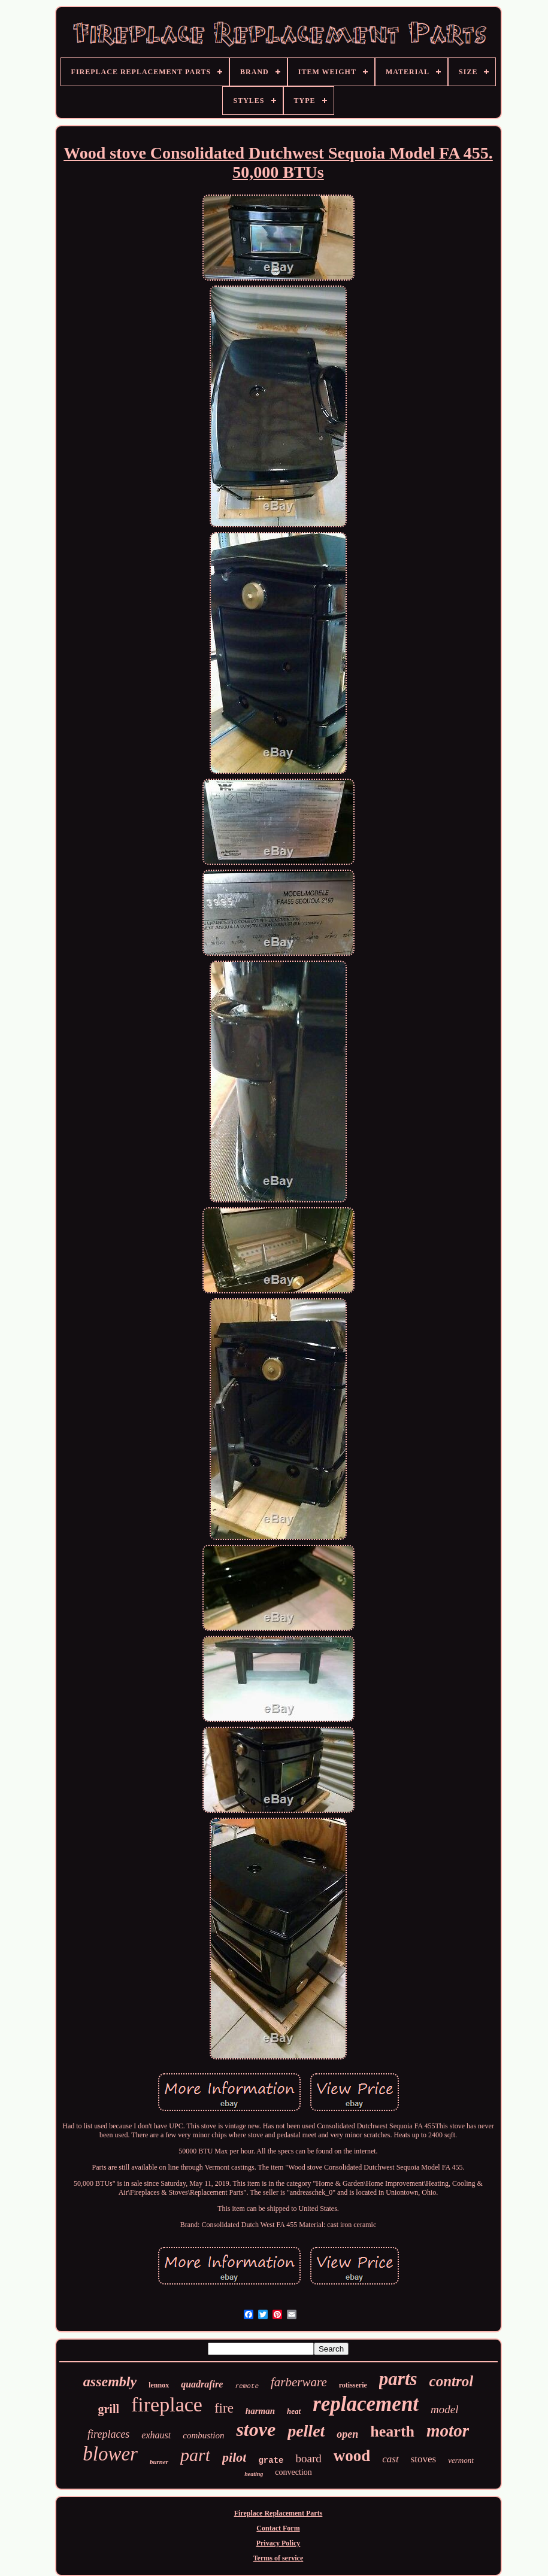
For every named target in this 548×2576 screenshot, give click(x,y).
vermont (461, 2460)
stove (255, 2429)
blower (110, 2454)
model (444, 2409)
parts (398, 2378)
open (347, 2434)
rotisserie (353, 2385)
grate (270, 2460)
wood (352, 2456)
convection (293, 2472)
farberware (299, 2382)
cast (390, 2459)
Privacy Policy (278, 2543)
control (451, 2381)
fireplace (166, 2404)
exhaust (156, 2435)
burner (159, 2461)
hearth (392, 2431)
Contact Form (277, 2528)
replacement (366, 2404)
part (195, 2455)
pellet (306, 2431)
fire (224, 2408)
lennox (159, 2385)
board (308, 2458)
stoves (424, 2459)
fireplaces (108, 2434)
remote (247, 2386)
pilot (234, 2457)
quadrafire (202, 2384)
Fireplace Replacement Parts (278, 2513)
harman (260, 2411)
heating (253, 2474)
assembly (110, 2381)
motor (447, 2430)
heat (294, 2411)
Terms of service (278, 2558)
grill (108, 2409)
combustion (203, 2435)
